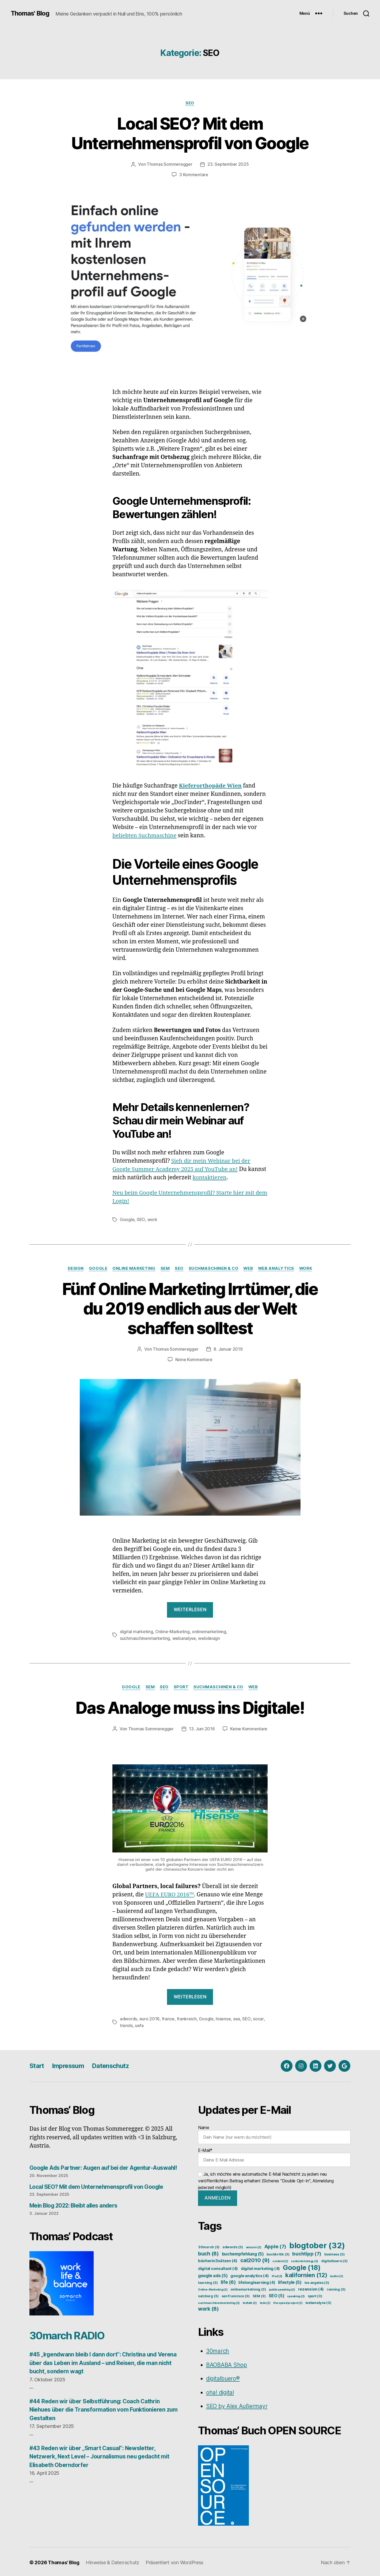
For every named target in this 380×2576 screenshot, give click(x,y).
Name (274, 2132)
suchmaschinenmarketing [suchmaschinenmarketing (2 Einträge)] (219, 2301)
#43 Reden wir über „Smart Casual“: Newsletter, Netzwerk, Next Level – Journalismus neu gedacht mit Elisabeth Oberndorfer (101, 2454)
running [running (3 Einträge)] (336, 2288)
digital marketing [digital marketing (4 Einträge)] (260, 2267)
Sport (180, 1686)
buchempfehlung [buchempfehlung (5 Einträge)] (243, 2252)
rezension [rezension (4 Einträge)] (311, 2287)
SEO (190, 103)
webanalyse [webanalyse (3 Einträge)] (318, 2301)
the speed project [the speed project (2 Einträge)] (287, 2301)
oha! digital (220, 2390)
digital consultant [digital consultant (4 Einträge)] (218, 2267)
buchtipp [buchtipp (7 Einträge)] (306, 2252)
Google (127, 1219)
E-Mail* (274, 2155)
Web (249, 1268)
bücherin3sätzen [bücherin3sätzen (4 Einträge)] (217, 2259)
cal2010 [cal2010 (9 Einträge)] (255, 2258)
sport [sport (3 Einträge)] (315, 2294)
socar (258, 2017)
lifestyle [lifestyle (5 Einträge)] (290, 2280)
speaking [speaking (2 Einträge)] (296, 2294)
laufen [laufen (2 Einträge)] (336, 2274)
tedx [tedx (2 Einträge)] (265, 2301)
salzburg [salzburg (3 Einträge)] (208, 2294)
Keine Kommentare (193, 1359)
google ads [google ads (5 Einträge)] (212, 2274)
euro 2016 (149, 2017)
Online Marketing (132, 1268)
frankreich (186, 2017)
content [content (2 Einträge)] (280, 2259)
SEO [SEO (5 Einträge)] (276, 2294)
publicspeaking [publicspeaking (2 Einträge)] (282, 2288)
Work (307, 1268)
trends (126, 2024)
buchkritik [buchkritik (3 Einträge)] (278, 2253)
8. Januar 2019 (228, 1348)
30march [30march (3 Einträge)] (208, 2245)
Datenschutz (113, 2064)
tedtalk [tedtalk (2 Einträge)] (250, 2301)
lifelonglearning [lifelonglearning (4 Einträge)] (256, 2281)
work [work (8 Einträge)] (208, 2307)
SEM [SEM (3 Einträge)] (259, 2294)
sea (236, 2017)
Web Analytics (277, 1268)
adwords (128, 2017)
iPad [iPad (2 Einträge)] (277, 2274)
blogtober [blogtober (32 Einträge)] (317, 2244)
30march (218, 2349)
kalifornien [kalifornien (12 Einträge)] (306, 2273)
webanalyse (184, 1637)
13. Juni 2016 (202, 1727)
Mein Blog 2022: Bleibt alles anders (75, 2204)
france (168, 2017)
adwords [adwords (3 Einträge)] (232, 2245)
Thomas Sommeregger (169, 164)
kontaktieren (229, 1177)
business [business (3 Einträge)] (334, 2253)
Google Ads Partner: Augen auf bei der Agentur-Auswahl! (105, 2166)
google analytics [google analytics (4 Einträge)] (249, 2274)
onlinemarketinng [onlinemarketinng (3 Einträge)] (248, 2288)
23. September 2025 (228, 164)
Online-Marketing (172, 1631)
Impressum (69, 2064)
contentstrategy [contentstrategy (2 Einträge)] (304, 2259)
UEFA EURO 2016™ (170, 1893)
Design (74, 1268)
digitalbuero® (223, 2377)
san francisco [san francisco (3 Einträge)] (236, 2294)
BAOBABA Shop (226, 2363)
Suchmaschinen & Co (213, 1268)
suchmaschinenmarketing (145, 1637)
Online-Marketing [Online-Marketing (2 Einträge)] (213, 2288)
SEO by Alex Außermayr (237, 2404)
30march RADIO (68, 2333)
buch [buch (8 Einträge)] (208, 2252)
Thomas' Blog (30, 13)
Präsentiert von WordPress (174, 2561)
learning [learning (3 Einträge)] (208, 2281)
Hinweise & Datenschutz (112, 2561)
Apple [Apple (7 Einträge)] (275, 2245)
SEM (164, 1268)
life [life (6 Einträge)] (228, 2280)
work (152, 1219)
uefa (139, 2024)
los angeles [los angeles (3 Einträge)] (317, 2281)
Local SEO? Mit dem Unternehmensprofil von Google (190, 133)
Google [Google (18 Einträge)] (302, 2266)
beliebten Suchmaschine (144, 835)
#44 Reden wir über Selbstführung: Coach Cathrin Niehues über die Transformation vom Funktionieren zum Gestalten (105, 2408)
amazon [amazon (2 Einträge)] (253, 2245)
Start (37, 2064)
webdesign (209, 1637)
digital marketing (136, 1631)
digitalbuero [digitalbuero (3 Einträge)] (334, 2259)
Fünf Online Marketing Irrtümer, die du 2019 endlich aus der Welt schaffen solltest (190, 1308)
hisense (222, 2017)
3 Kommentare (193, 174)
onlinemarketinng (209, 1631)
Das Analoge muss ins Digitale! (190, 1706)
